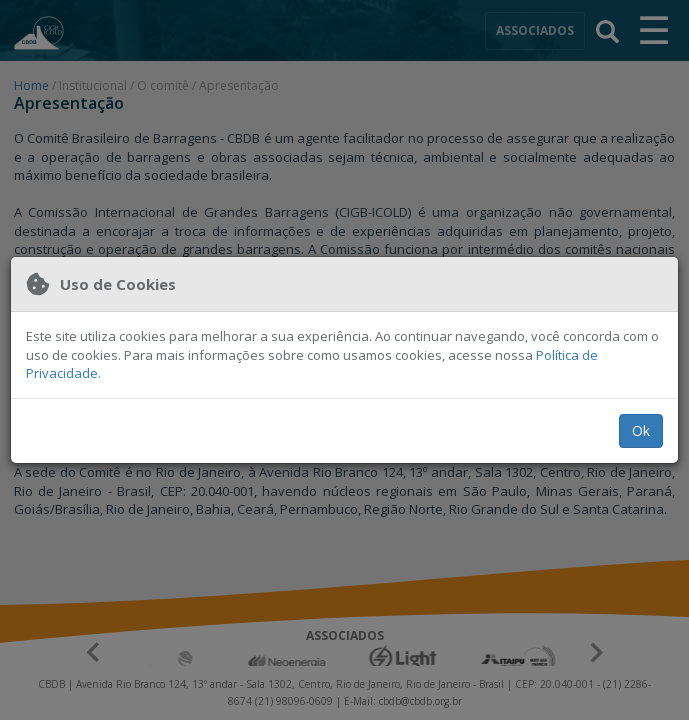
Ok (641, 430)
